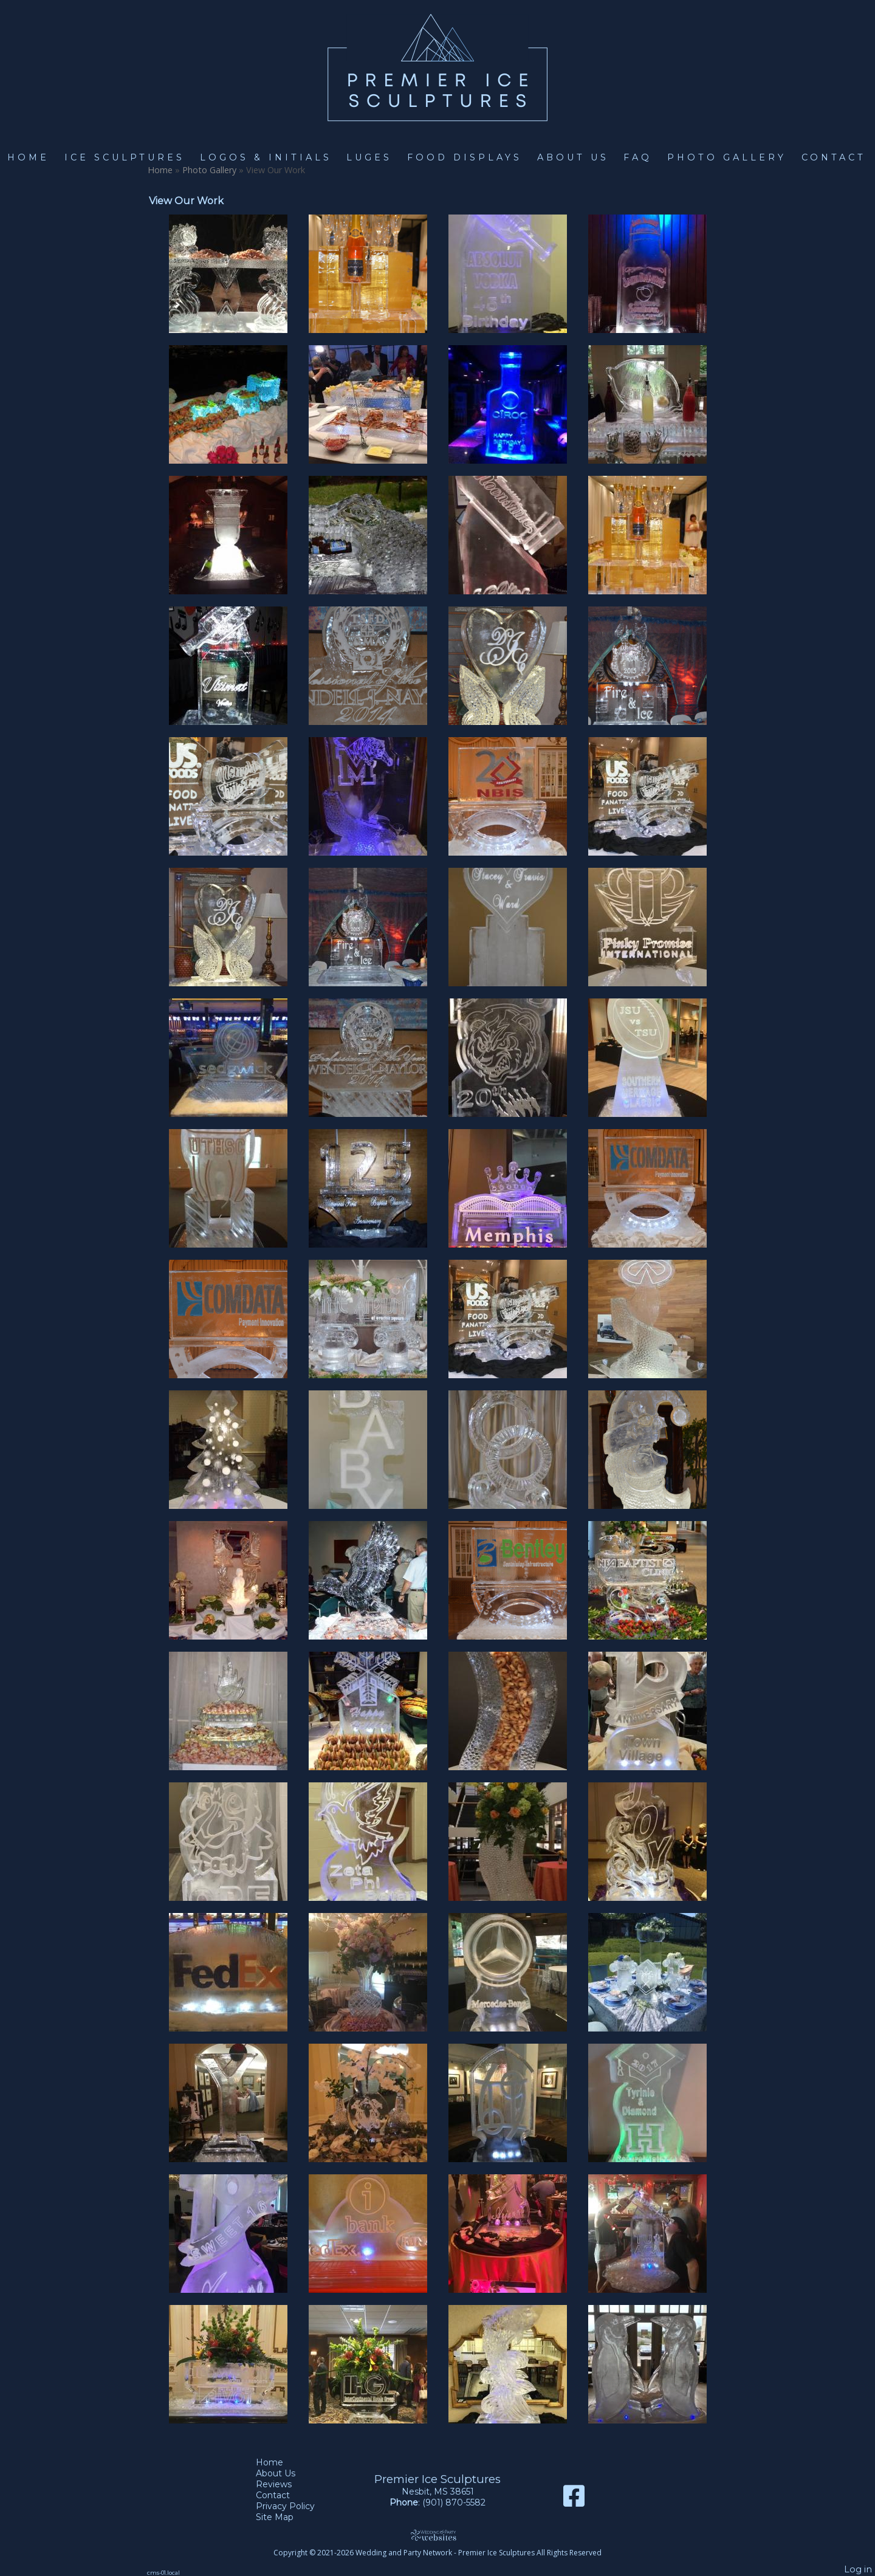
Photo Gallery (726, 157)
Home (28, 157)
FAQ (637, 157)
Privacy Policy (294, 2506)
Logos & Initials (266, 157)
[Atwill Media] (437, 2535)
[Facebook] (574, 2500)
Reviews (283, 2484)
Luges (369, 157)
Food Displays (464, 157)
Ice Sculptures (124, 157)
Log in (858, 2569)
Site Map (283, 2517)
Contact (833, 157)
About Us (573, 157)
